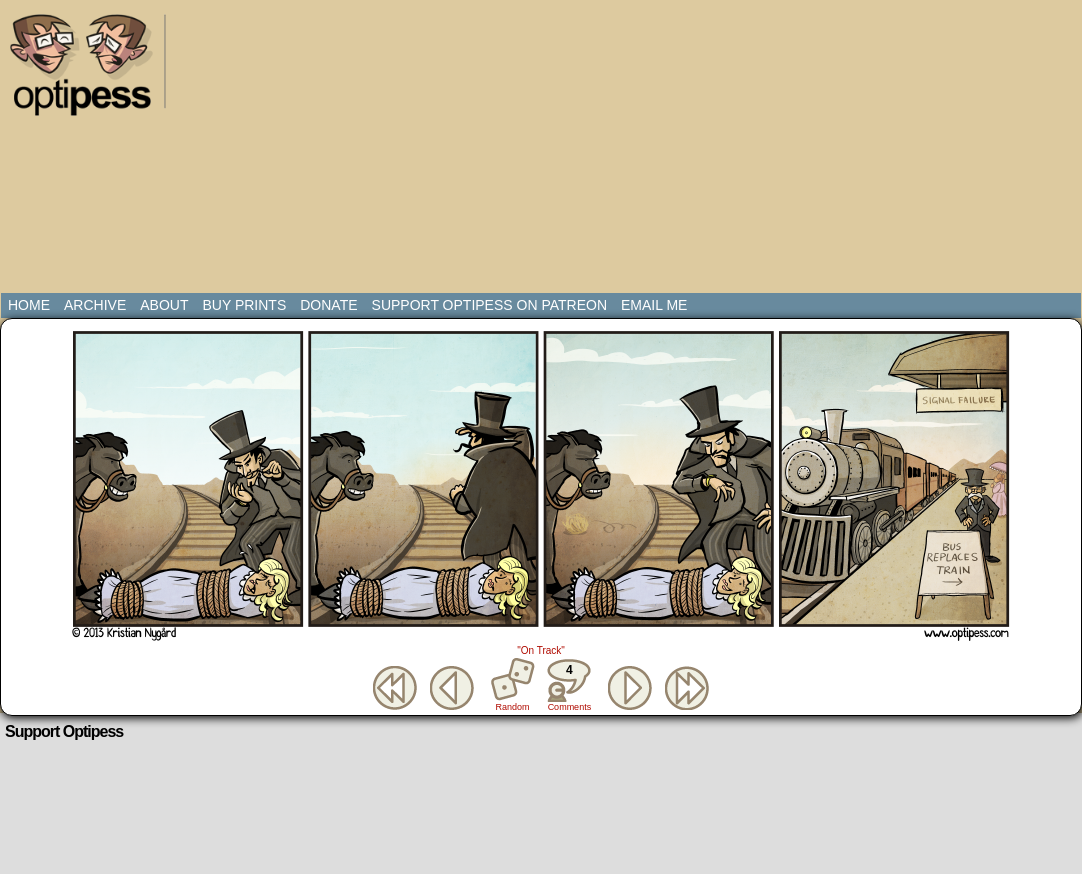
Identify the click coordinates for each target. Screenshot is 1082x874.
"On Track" (541, 650)
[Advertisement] (439, 150)
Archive (95, 305)
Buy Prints (244, 305)
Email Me (654, 305)
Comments (569, 685)
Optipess (91, 70)
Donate (328, 305)
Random (513, 707)
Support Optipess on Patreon (489, 305)
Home (29, 305)
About (164, 305)
